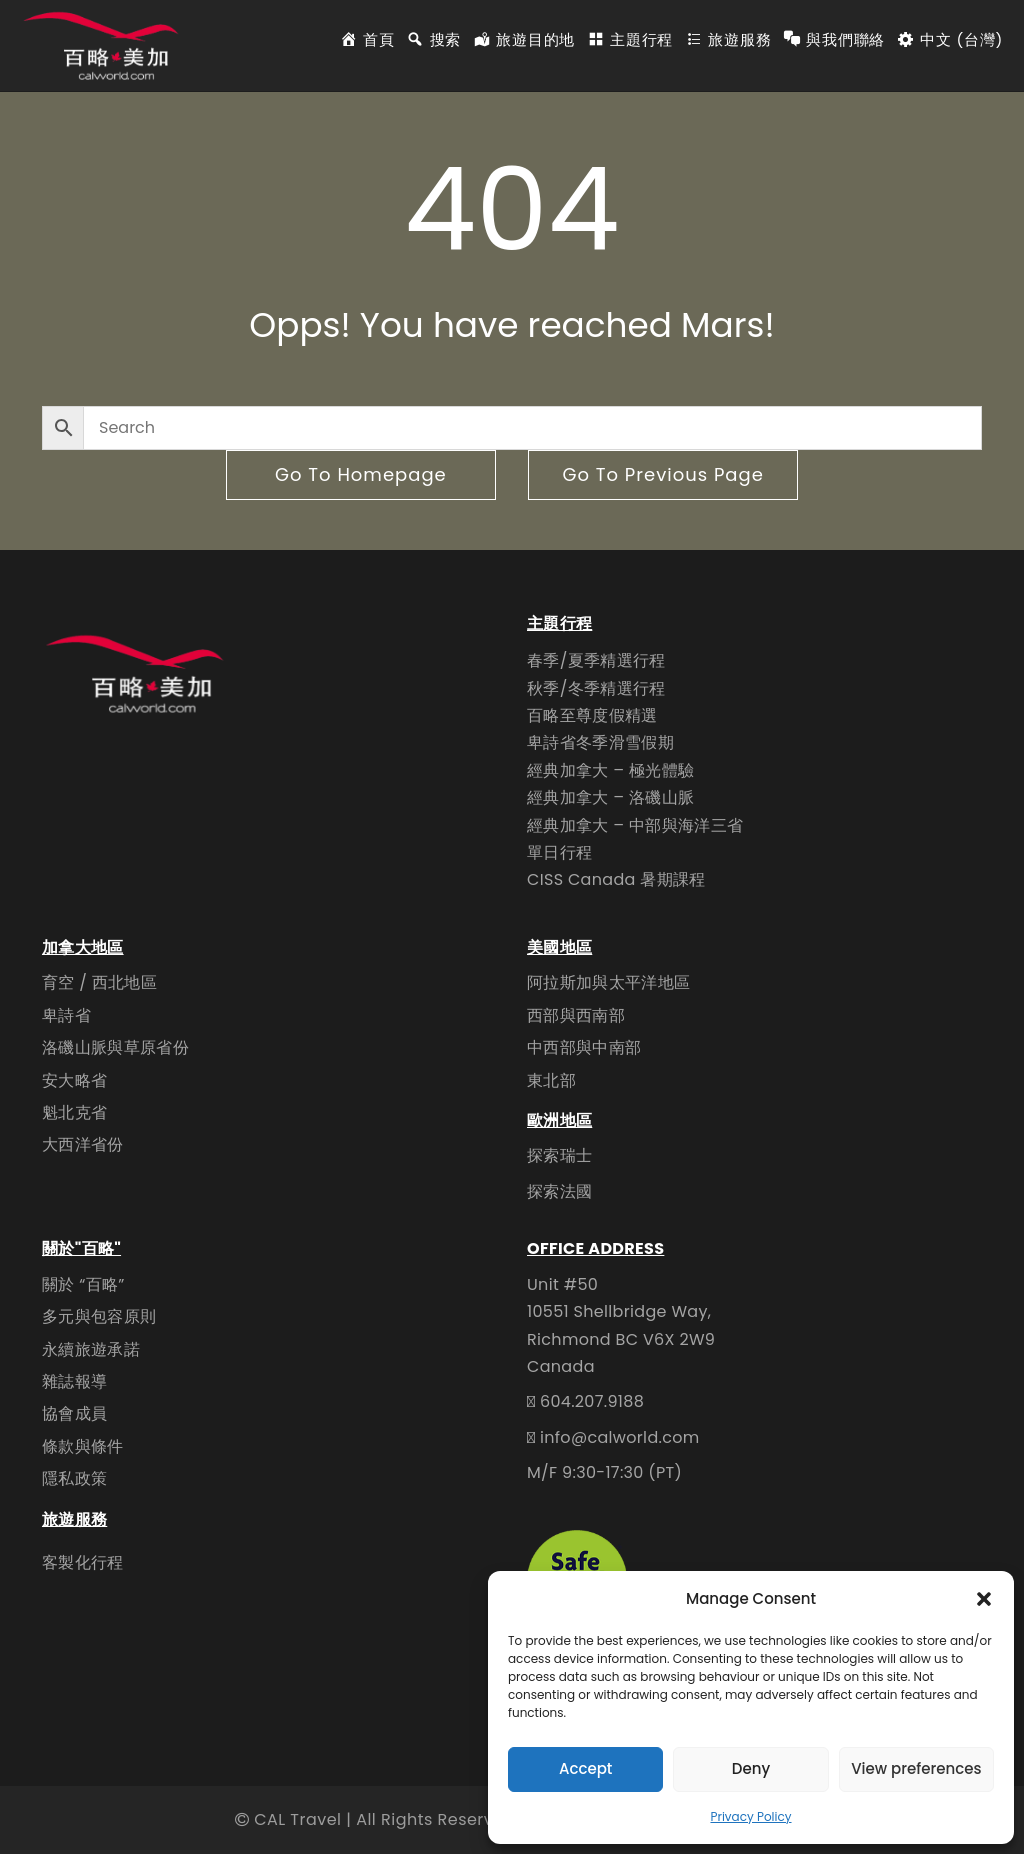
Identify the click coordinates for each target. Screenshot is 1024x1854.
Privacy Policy (750, 1816)
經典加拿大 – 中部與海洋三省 (635, 825)
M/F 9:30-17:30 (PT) (604, 1472)
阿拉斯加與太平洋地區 (608, 982)
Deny (751, 1768)
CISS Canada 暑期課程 (616, 879)
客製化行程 (83, 1562)
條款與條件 (83, 1446)
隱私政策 (74, 1478)
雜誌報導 (74, 1381)
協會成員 (74, 1413)
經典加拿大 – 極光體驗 (610, 770)
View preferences (916, 1768)
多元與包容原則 (99, 1316)
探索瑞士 (559, 1155)
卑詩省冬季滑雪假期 (600, 742)
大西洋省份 (83, 1144)
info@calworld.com (620, 1437)
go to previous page (662, 474)
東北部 (551, 1080)
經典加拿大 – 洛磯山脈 (610, 797)
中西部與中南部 (584, 1047)
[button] (984, 1599)
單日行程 (559, 852)
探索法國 (559, 1191)
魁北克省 (74, 1112)
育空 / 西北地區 (99, 982)
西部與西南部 (576, 1015)
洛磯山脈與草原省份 (115, 1047)
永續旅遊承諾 (91, 1349)
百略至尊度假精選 (592, 715)
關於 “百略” (83, 1284)
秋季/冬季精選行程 (596, 688)
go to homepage (361, 474)
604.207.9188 (592, 1401)
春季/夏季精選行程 (596, 660)
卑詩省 (66, 1015)
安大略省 (74, 1080)
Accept (585, 1768)
